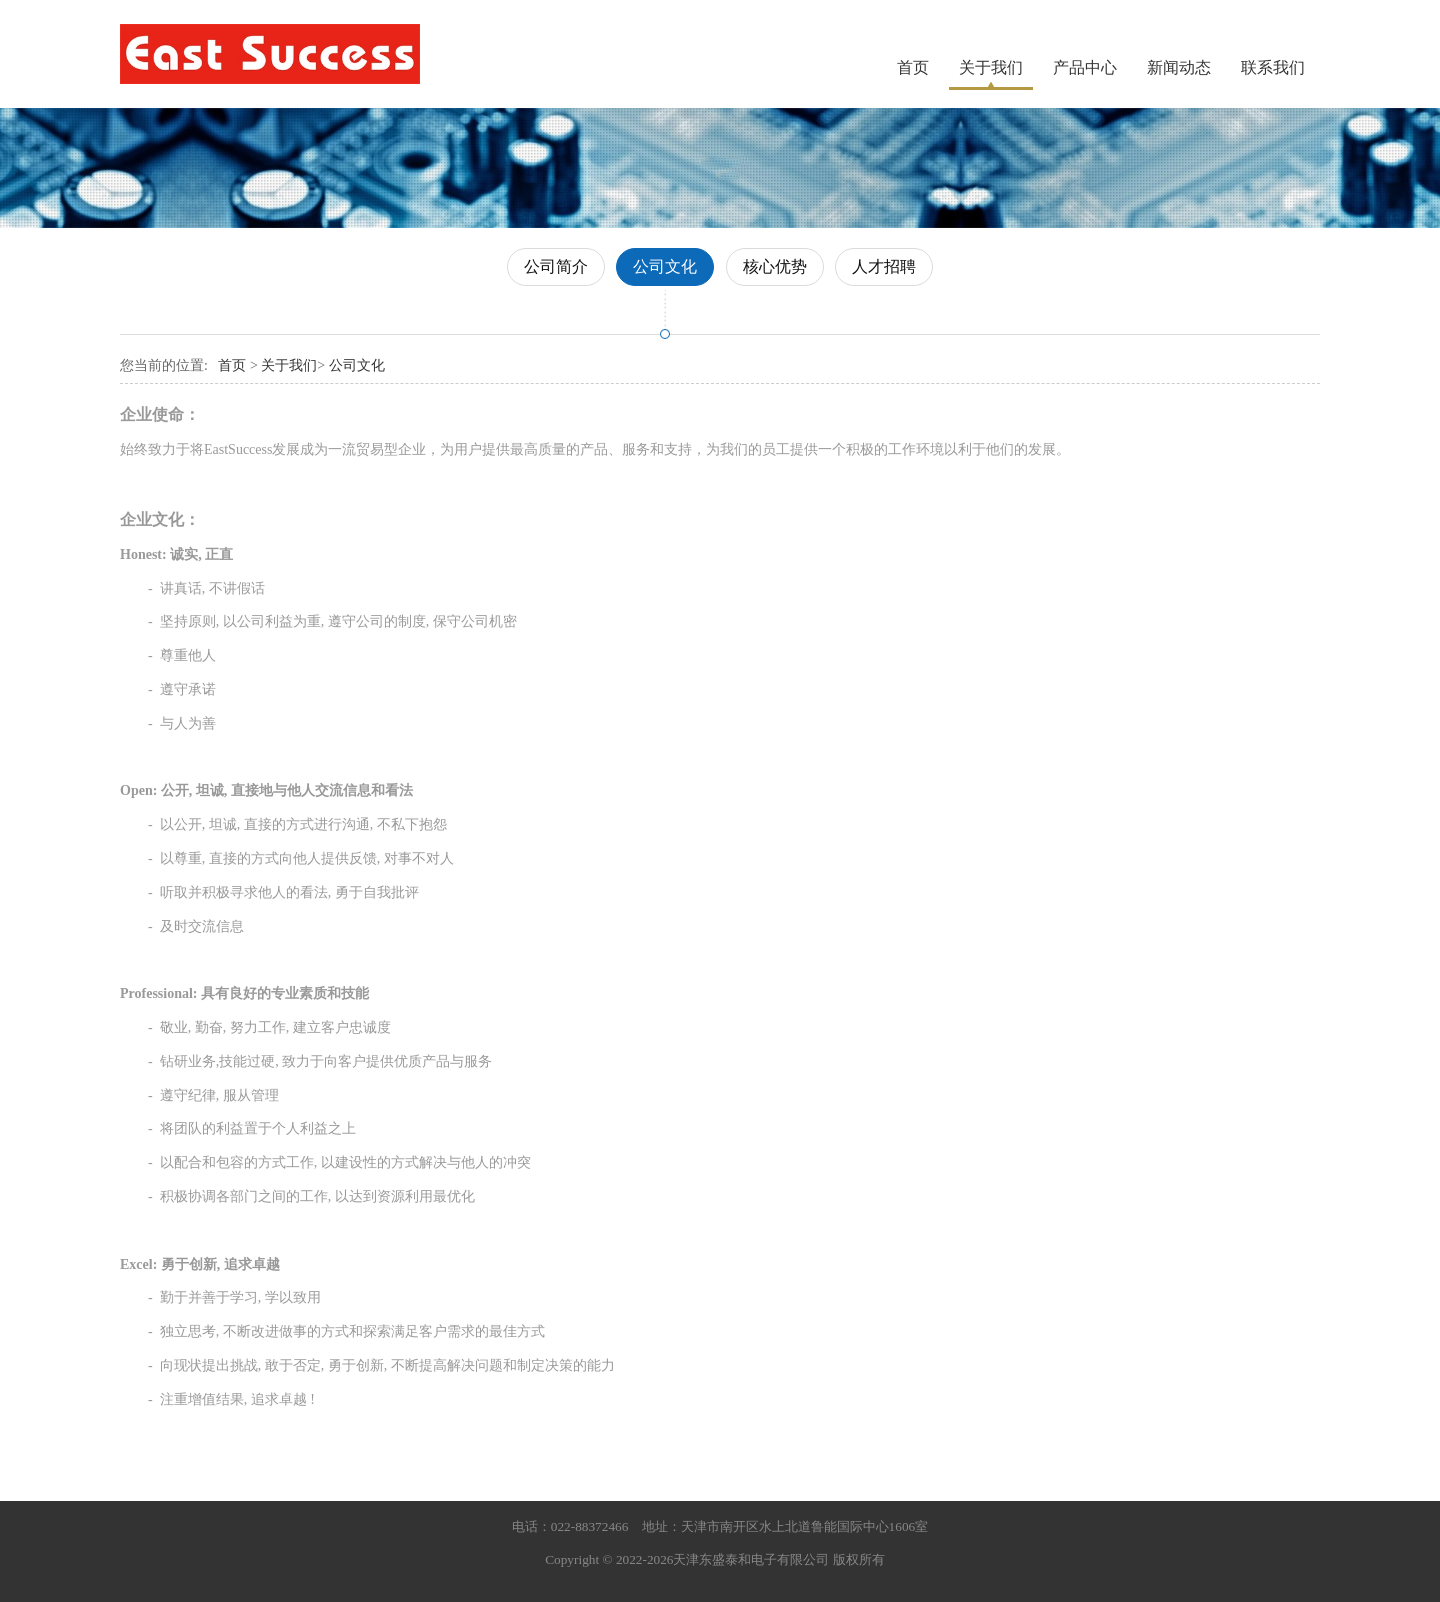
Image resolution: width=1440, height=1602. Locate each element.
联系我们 (1273, 67)
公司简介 (556, 266)
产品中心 (1085, 67)
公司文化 (665, 266)
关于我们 (991, 67)
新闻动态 (1179, 67)
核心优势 (775, 266)
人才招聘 (884, 266)
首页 (913, 67)
